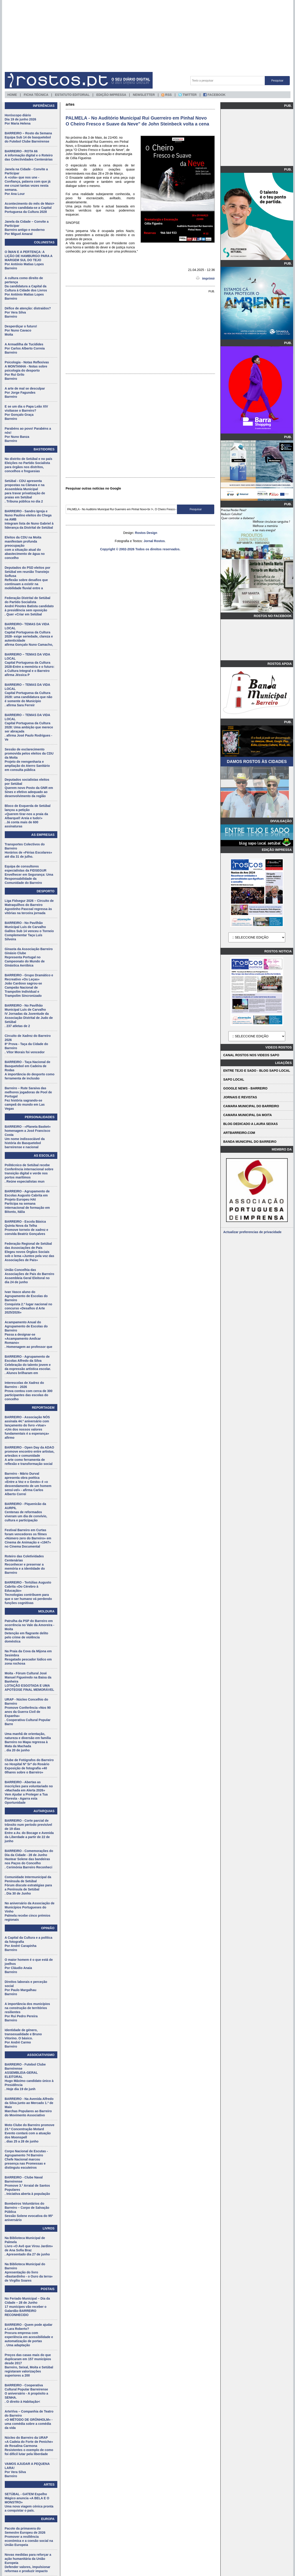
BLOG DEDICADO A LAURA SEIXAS (250, 1124)
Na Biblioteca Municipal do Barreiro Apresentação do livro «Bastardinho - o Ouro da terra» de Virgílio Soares (29, 2272)
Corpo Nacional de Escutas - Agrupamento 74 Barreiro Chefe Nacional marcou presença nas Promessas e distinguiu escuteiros (26, 2159)
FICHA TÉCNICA (36, 95)
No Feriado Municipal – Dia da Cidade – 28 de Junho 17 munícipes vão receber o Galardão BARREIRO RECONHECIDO (27, 2307)
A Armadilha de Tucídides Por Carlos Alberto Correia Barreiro (25, 348)
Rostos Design (146, 533)
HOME (13, 95)
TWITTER (188, 95)
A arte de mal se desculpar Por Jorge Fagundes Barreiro (25, 392)
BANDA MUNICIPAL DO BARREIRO (250, 1141)
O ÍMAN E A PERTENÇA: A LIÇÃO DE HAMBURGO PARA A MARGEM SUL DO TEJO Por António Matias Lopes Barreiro (29, 260)
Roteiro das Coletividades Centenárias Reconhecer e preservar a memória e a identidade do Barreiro (25, 1564)
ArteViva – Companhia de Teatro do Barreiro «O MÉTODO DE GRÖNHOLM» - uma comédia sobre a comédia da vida (29, 2420)
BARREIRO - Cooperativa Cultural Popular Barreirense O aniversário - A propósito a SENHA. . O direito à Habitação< (26, 2393)
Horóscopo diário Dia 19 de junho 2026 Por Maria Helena (20, 119)
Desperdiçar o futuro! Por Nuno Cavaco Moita (21, 330)
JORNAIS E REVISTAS (240, 1097)
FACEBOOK (214, 95)
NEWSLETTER (144, 95)
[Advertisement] (141, 34)
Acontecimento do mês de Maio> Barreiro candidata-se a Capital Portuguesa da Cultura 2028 (29, 208)
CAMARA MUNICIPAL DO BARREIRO (251, 1106)
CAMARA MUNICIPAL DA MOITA (247, 1115)
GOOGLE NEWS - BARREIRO (245, 1088)
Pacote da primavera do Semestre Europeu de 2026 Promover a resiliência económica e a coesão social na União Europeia (29, 2537)
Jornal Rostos (154, 541)
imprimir (205, 278)
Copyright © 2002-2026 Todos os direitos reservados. (140, 549)
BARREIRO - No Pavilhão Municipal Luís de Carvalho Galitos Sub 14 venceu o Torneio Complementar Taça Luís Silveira (29, 931)
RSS (167, 95)
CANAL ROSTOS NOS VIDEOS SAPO (251, 1055)
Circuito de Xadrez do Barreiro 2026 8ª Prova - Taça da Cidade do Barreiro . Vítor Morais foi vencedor (28, 1044)
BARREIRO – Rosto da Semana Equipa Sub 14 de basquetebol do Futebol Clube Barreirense (28, 137)
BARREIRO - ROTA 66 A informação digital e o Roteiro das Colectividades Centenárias (29, 155)
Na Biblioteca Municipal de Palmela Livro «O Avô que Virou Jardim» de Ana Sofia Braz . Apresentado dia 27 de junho (29, 2246)
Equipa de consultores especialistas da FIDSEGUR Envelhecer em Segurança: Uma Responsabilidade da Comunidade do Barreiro (29, 875)
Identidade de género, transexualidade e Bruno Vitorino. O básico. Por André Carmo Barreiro (23, 2038)
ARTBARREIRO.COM (239, 1133)
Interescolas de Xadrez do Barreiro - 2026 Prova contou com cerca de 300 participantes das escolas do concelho (29, 1391)
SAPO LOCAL (233, 1079)
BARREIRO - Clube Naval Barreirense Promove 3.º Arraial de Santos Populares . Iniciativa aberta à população (27, 2186)
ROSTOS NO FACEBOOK (273, 616)
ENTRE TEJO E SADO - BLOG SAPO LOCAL (256, 1070)
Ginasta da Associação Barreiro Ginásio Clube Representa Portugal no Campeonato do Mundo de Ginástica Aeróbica (29, 957)
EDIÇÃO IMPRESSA (111, 95)
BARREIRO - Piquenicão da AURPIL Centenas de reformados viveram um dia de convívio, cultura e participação (26, 1512)
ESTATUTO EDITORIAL (73, 95)
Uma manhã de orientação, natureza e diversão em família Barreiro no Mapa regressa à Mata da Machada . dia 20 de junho (28, 1742)
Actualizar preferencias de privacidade (252, 1232)
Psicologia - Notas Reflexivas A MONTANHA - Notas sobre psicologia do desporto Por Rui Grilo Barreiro (27, 370)
